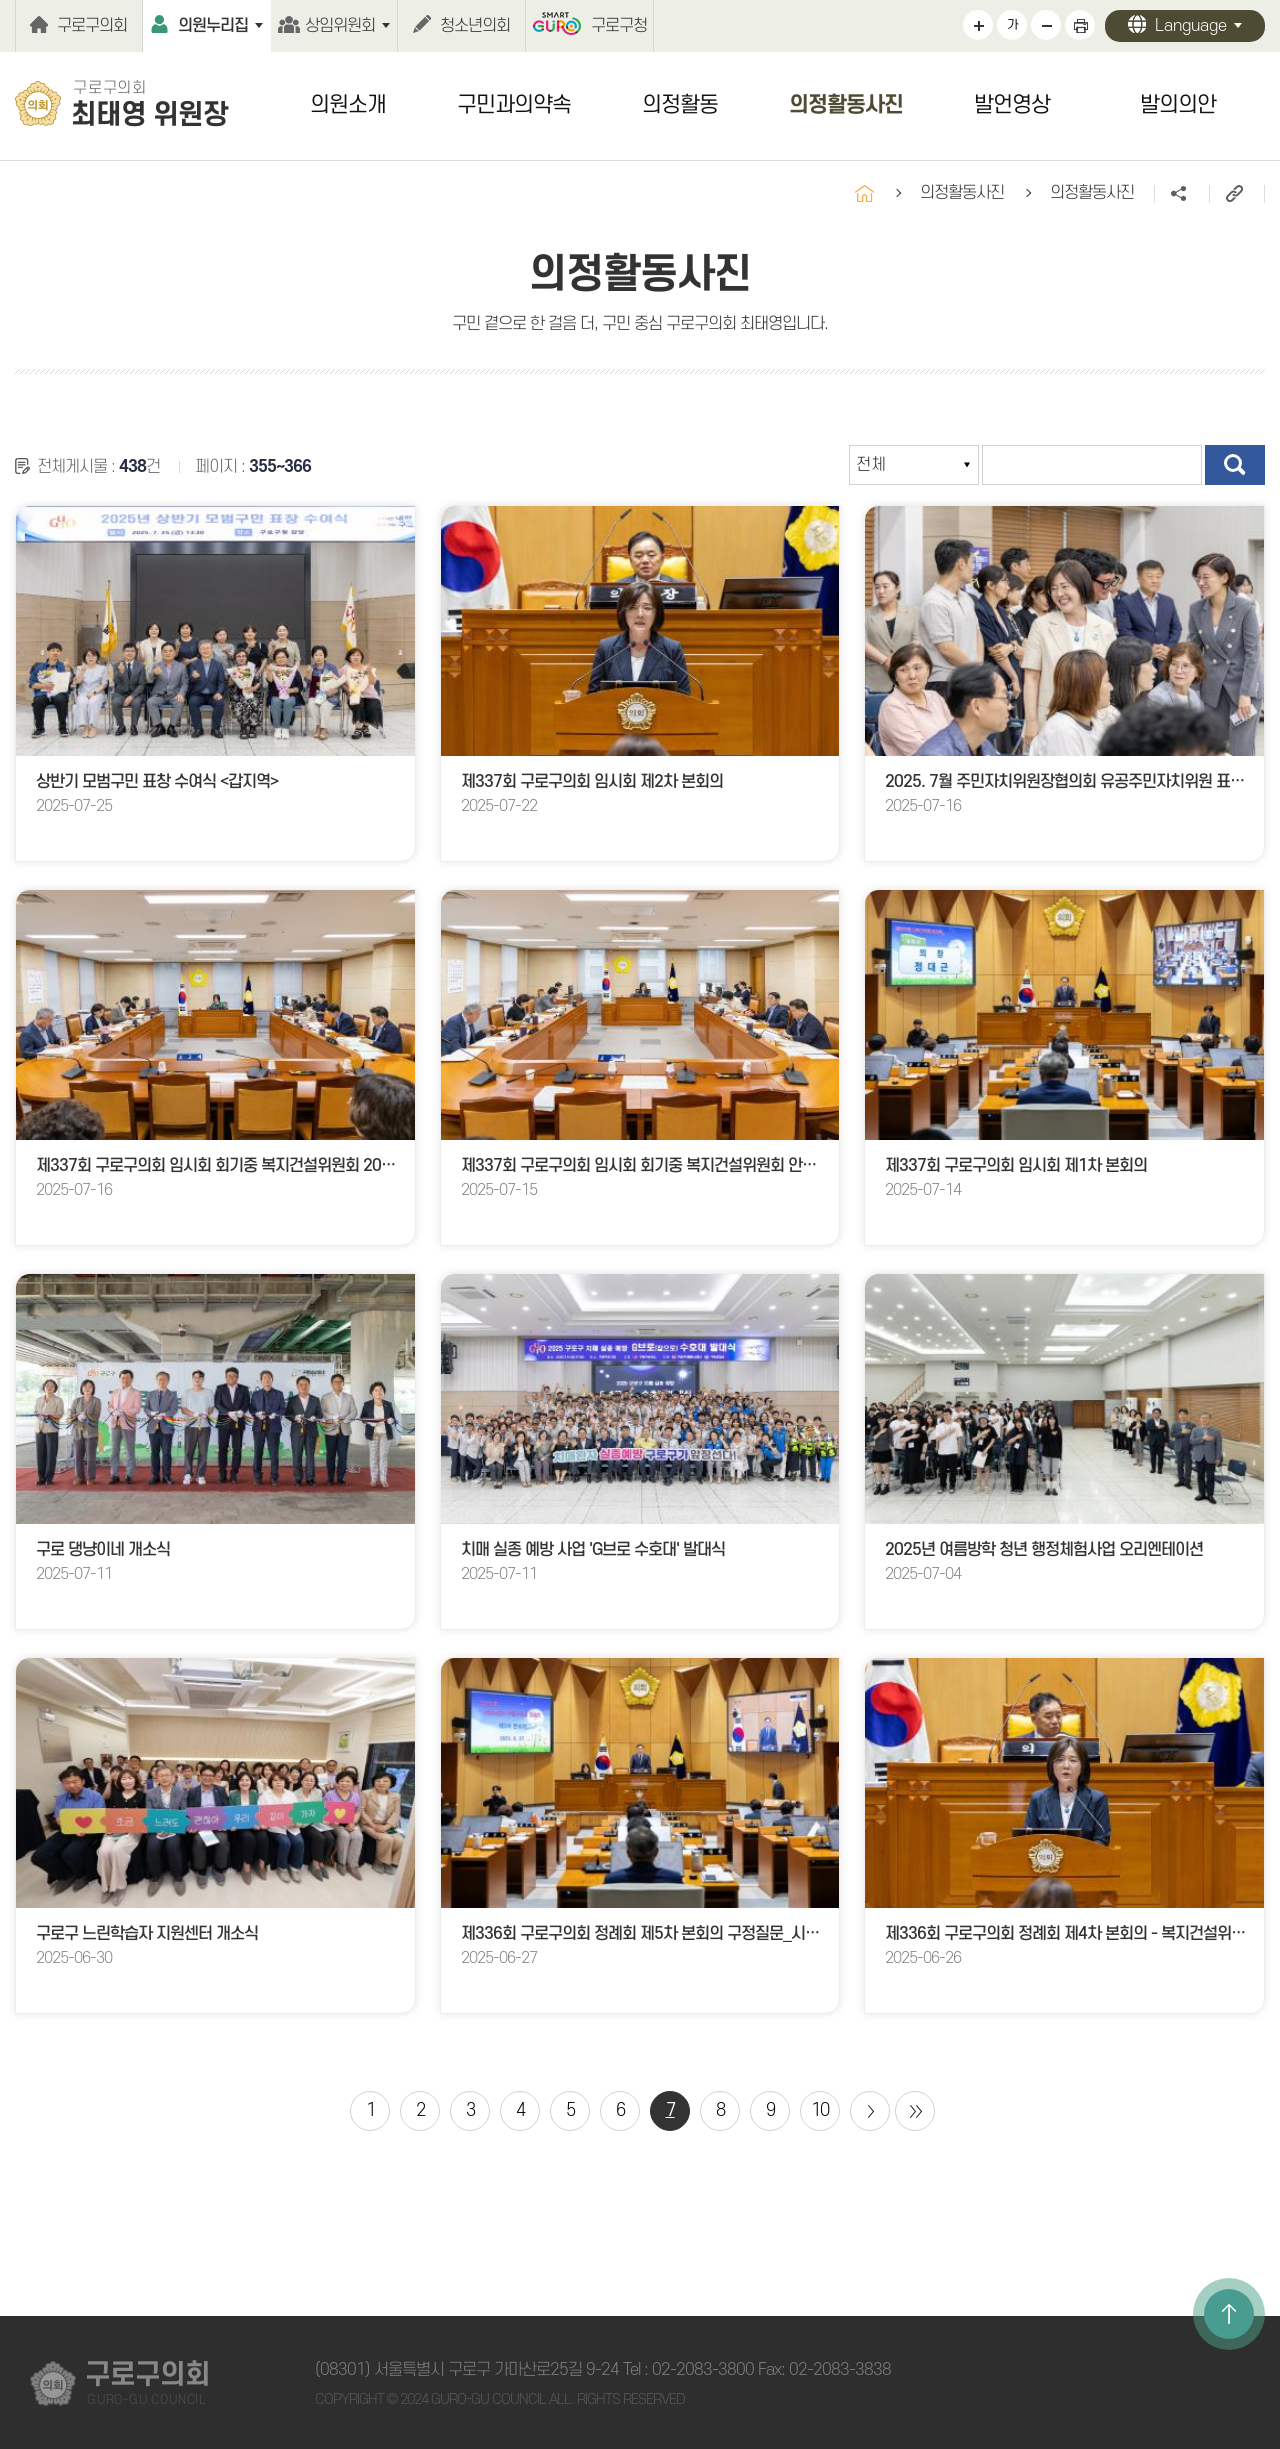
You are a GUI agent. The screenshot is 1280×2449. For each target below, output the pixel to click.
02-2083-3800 (703, 2370)
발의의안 (1178, 105)
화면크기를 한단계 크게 (978, 25)
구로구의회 (92, 26)
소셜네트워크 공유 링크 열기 (1181, 194)
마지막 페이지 (915, 2111)
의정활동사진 (846, 105)
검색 (1235, 465)
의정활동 (680, 105)
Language (1191, 26)
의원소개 (348, 105)
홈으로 (864, 193)
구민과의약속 (514, 105)
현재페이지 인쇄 (1080, 25)
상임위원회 (340, 26)
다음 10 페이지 (870, 2111)
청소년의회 (475, 26)
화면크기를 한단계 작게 (1046, 25)
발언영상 (1012, 105)
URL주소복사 (1236, 194)
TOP (1229, 2314)
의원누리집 (213, 26)
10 (820, 2110)
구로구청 (619, 26)
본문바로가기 (0, 0)
